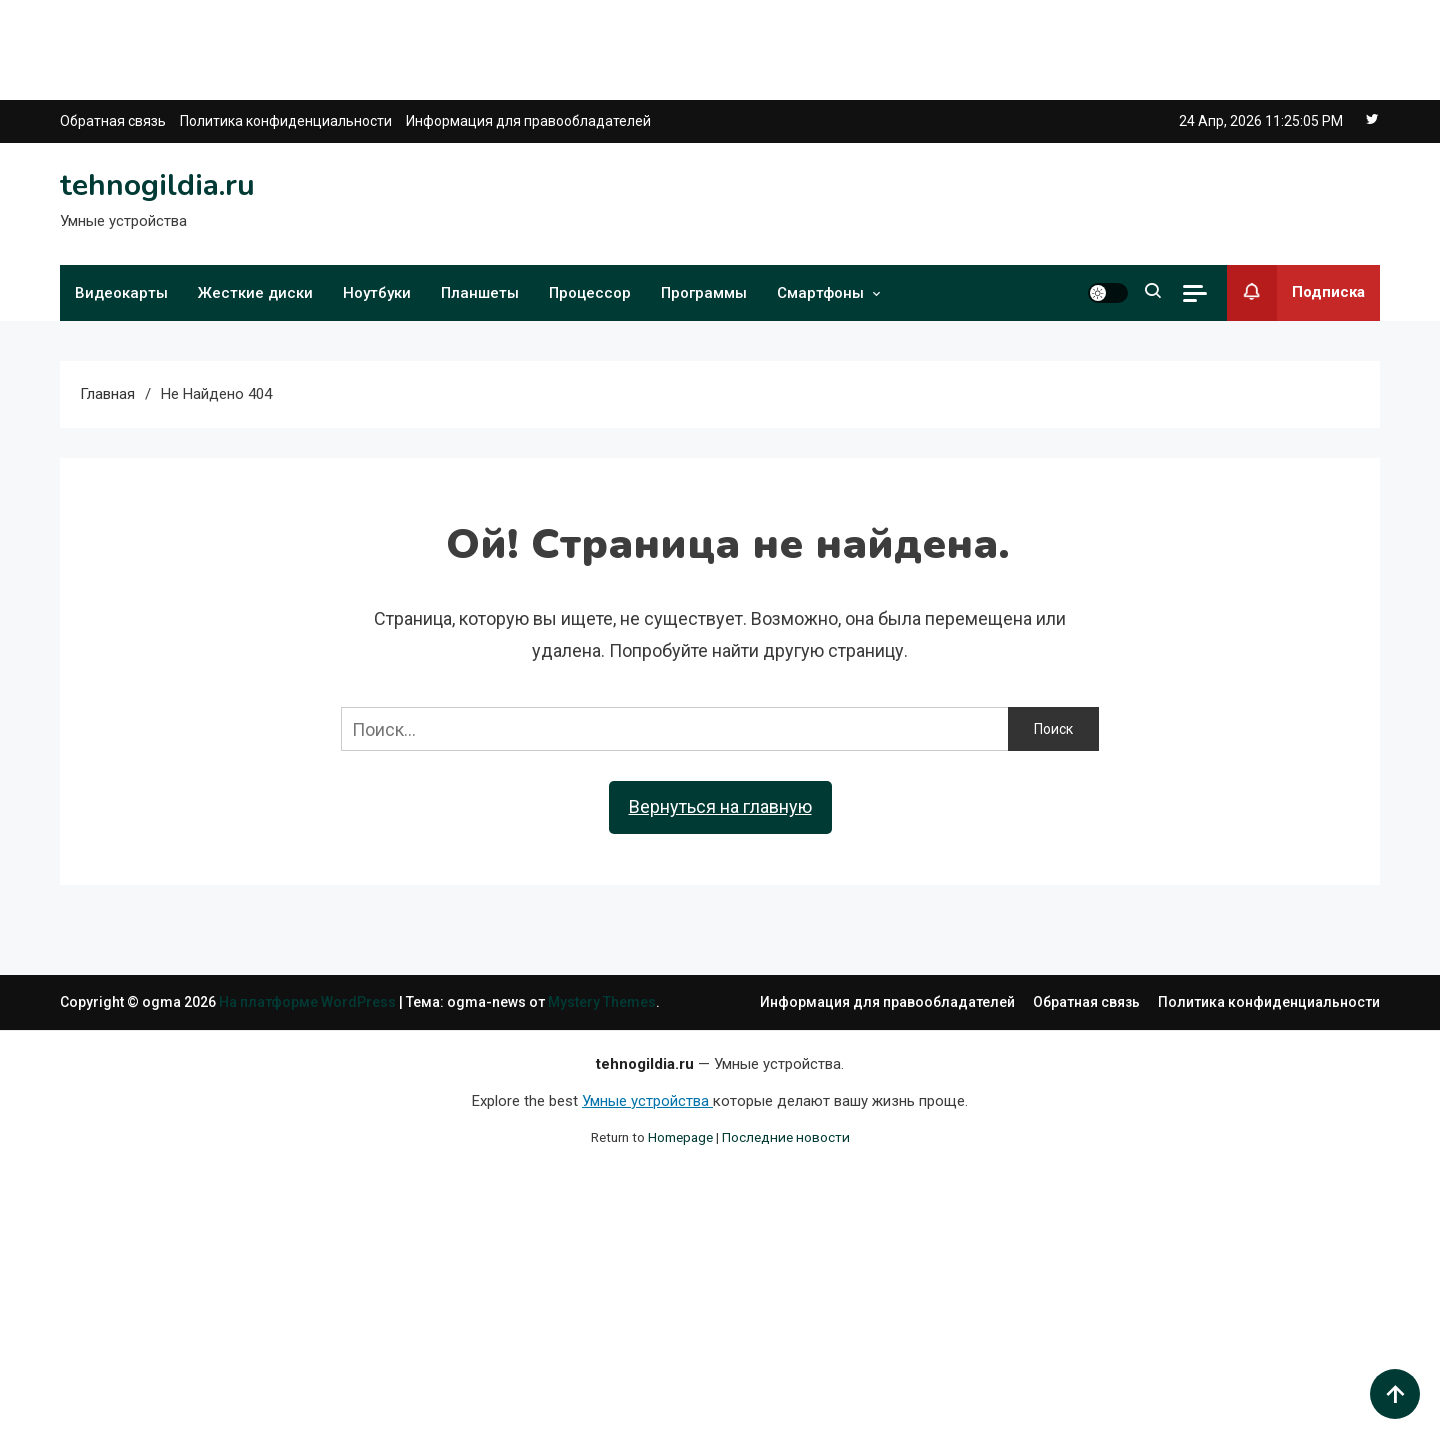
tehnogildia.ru (157, 185)
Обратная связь (113, 121)
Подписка (1296, 293)
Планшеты (480, 293)
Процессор (590, 293)
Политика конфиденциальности (286, 121)
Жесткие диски (255, 293)
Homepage (680, 1137)
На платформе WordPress (309, 1002)
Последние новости (786, 1137)
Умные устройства (647, 1101)
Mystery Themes (602, 1002)
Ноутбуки (377, 293)
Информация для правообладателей (528, 121)
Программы (704, 293)
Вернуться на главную (720, 806)
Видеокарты (121, 293)
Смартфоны (820, 293)
